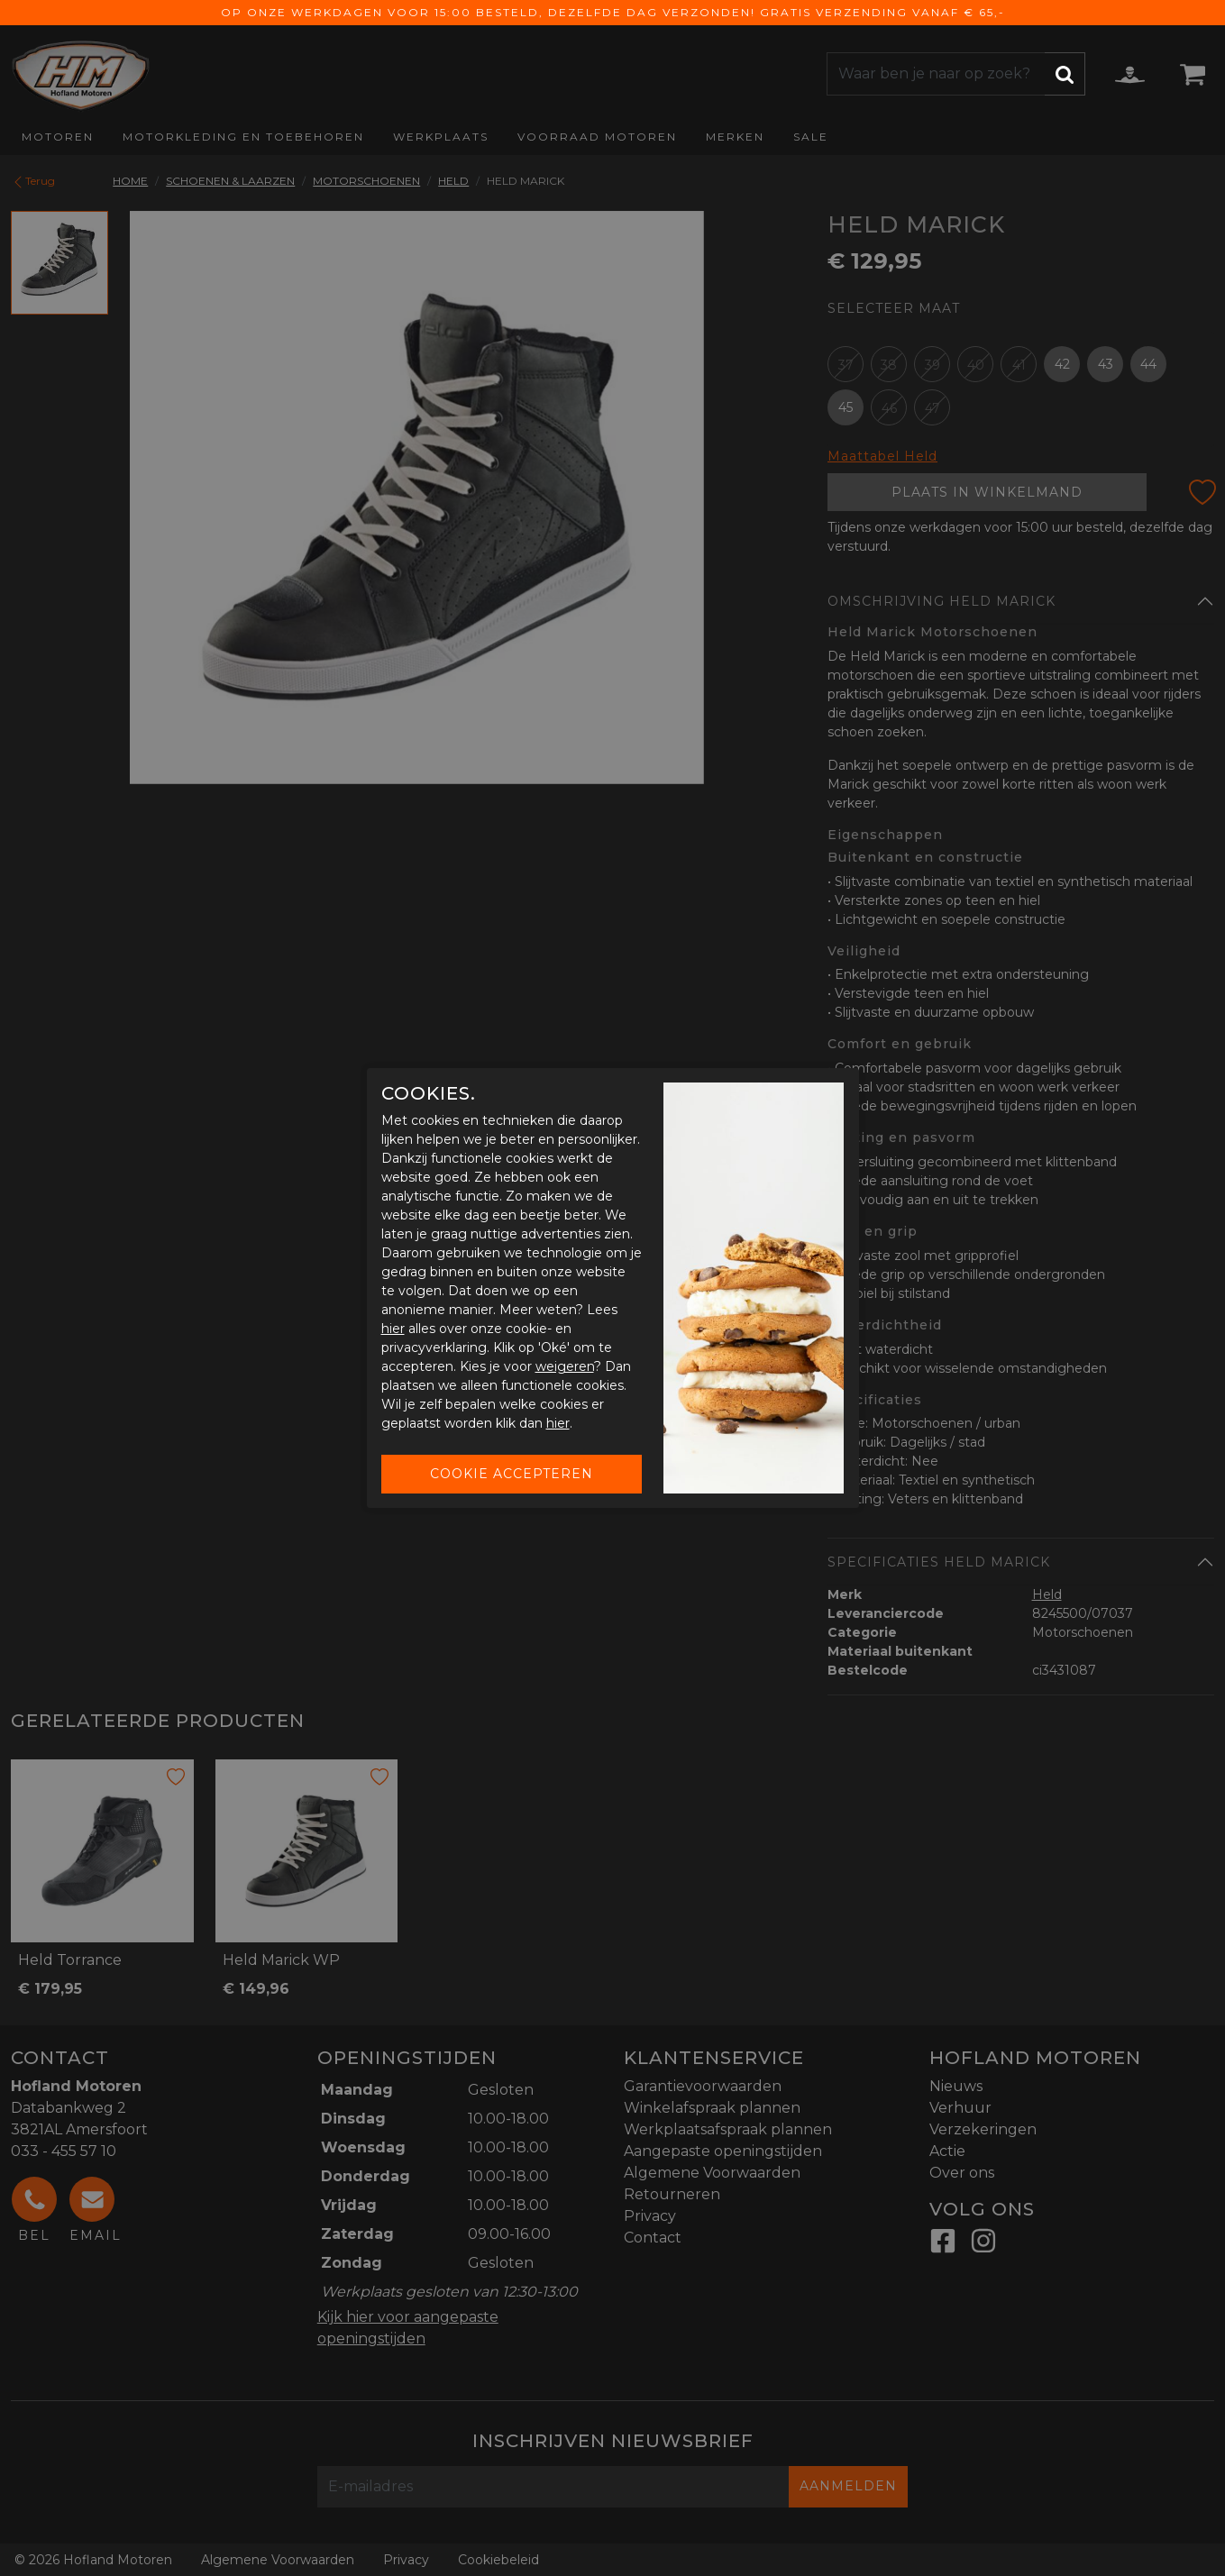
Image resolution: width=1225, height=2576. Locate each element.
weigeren (564, 1366)
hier (393, 1328)
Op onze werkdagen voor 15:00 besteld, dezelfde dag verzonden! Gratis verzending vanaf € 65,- (613, 12)
